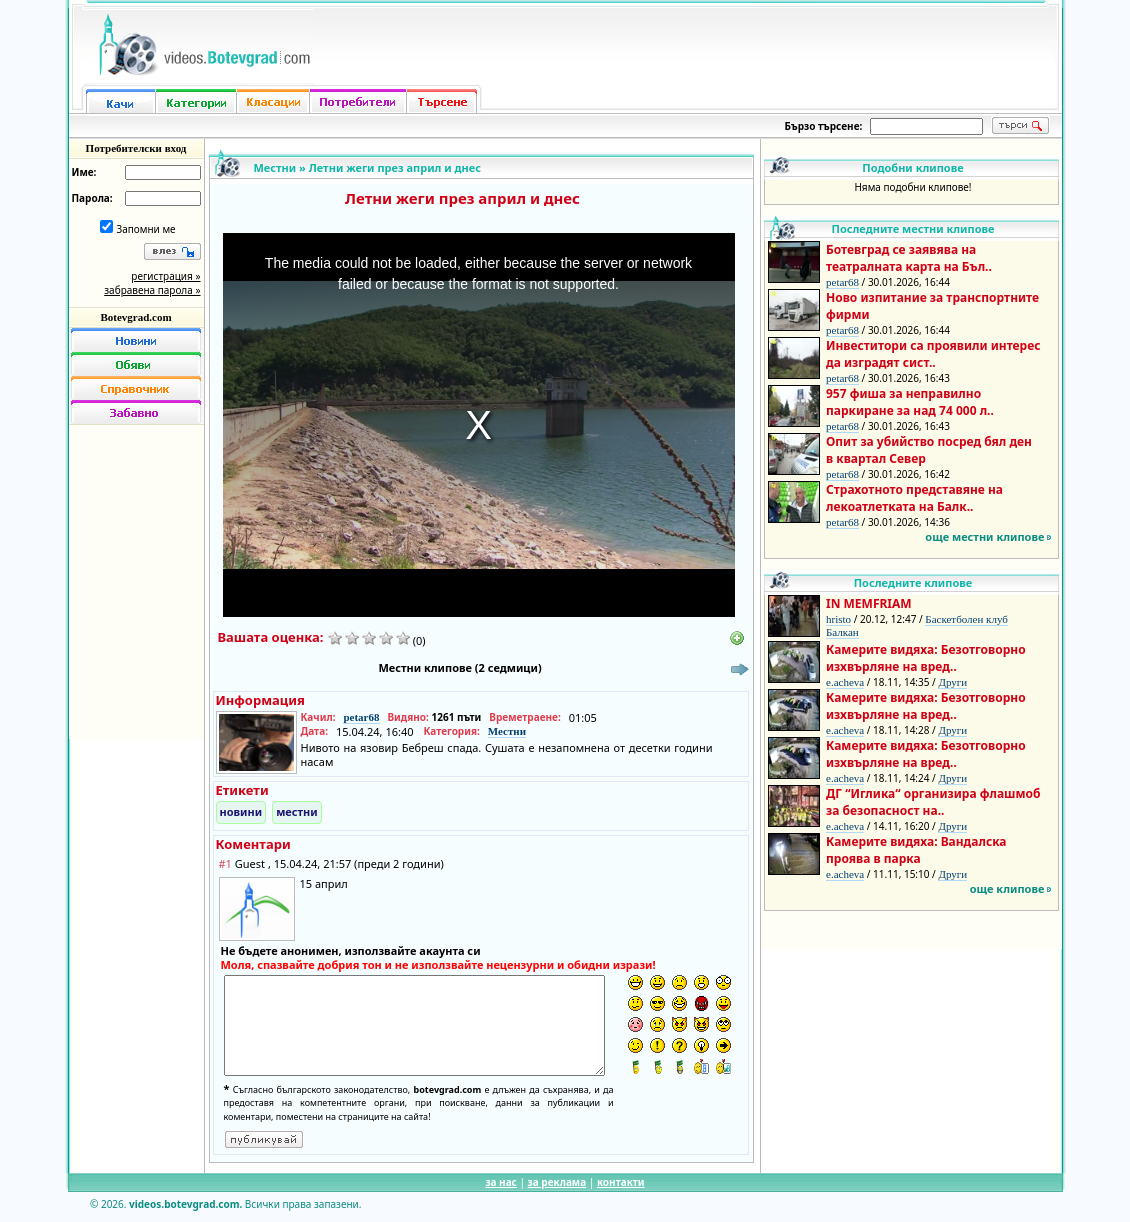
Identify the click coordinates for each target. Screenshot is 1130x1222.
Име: (84, 172)
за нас (500, 1182)
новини (241, 811)
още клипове (1007, 888)
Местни (275, 167)
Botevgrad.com (135, 317)
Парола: (92, 198)
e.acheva (845, 682)
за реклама (557, 1182)
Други (952, 682)
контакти (621, 1182)
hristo (838, 619)
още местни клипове (984, 536)
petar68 (361, 717)
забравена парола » (152, 290)
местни (297, 811)
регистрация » (165, 276)
